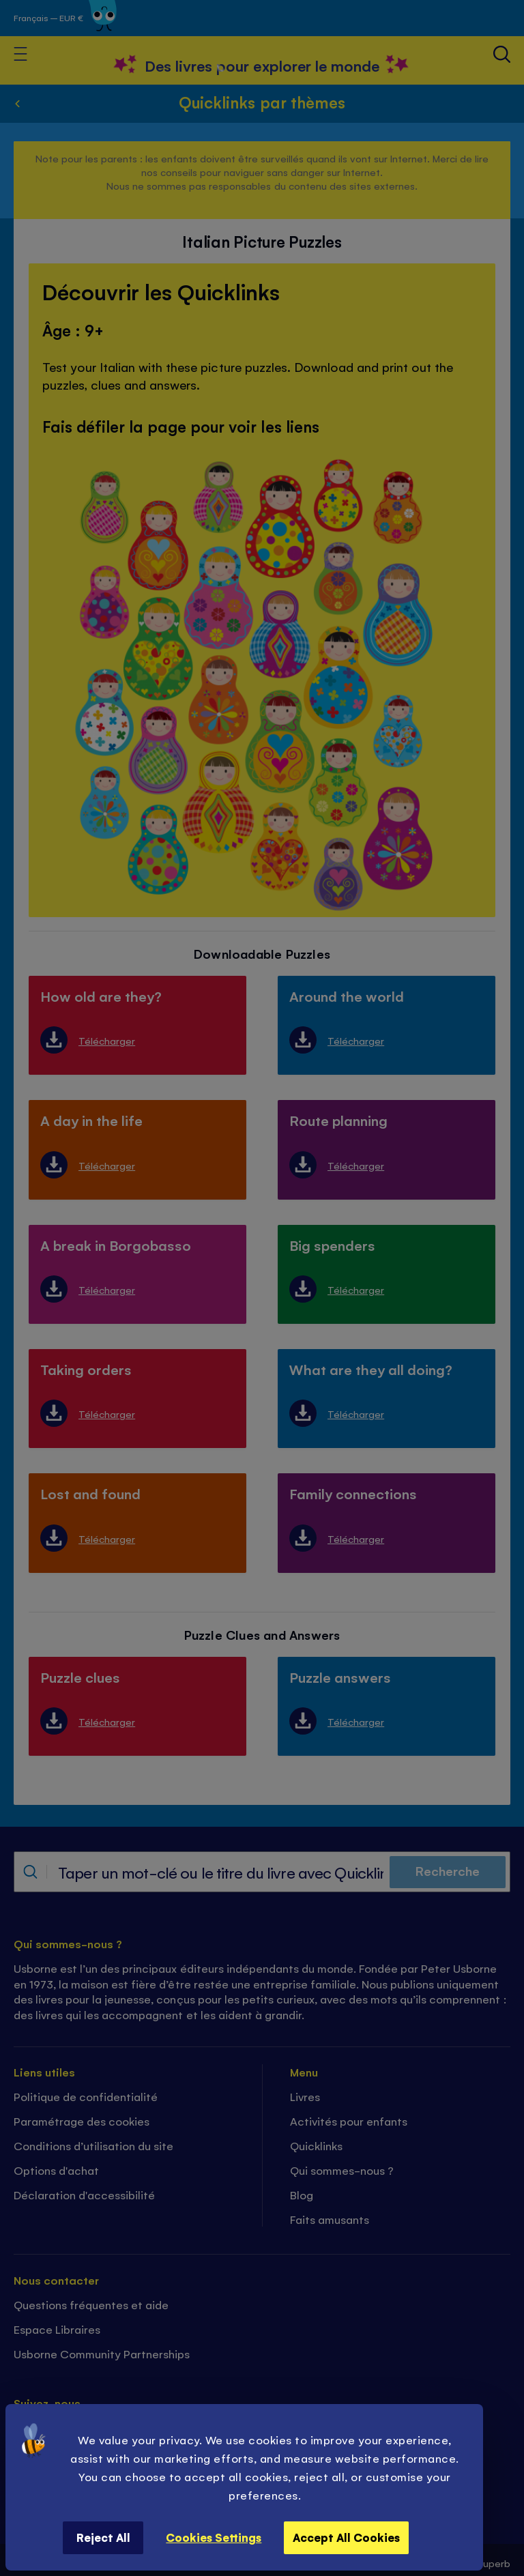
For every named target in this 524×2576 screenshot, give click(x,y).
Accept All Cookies (346, 2537)
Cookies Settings (213, 2537)
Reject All (103, 2537)
